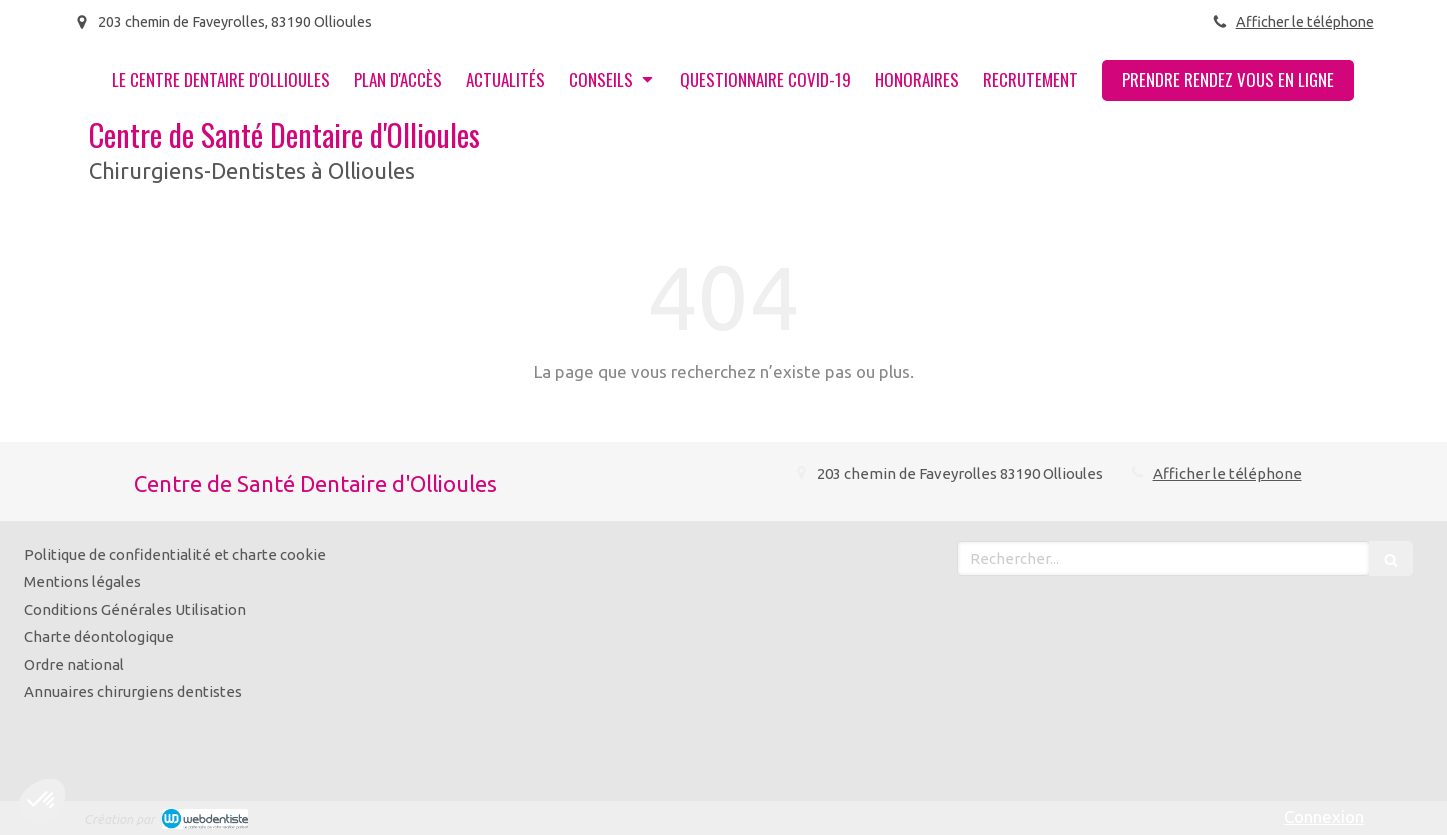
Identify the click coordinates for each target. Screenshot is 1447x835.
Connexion (1324, 816)
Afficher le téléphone (1305, 22)
